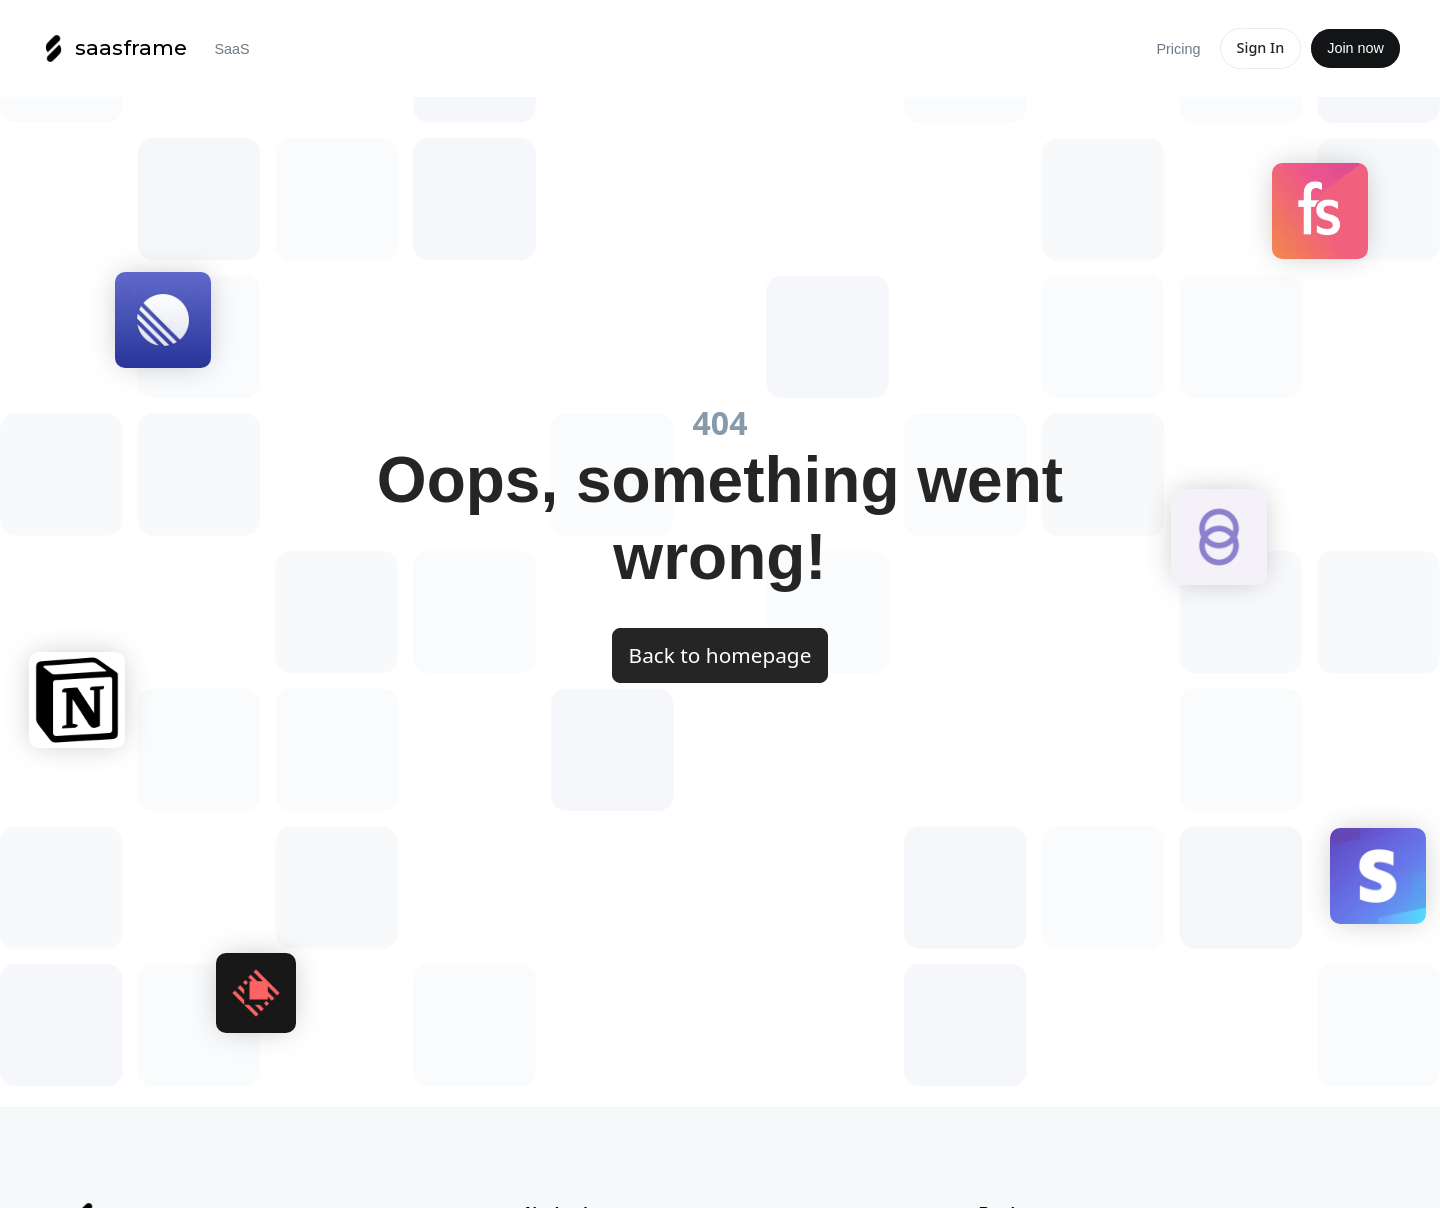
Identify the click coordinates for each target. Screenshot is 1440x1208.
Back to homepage (720, 655)
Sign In (1261, 47)
